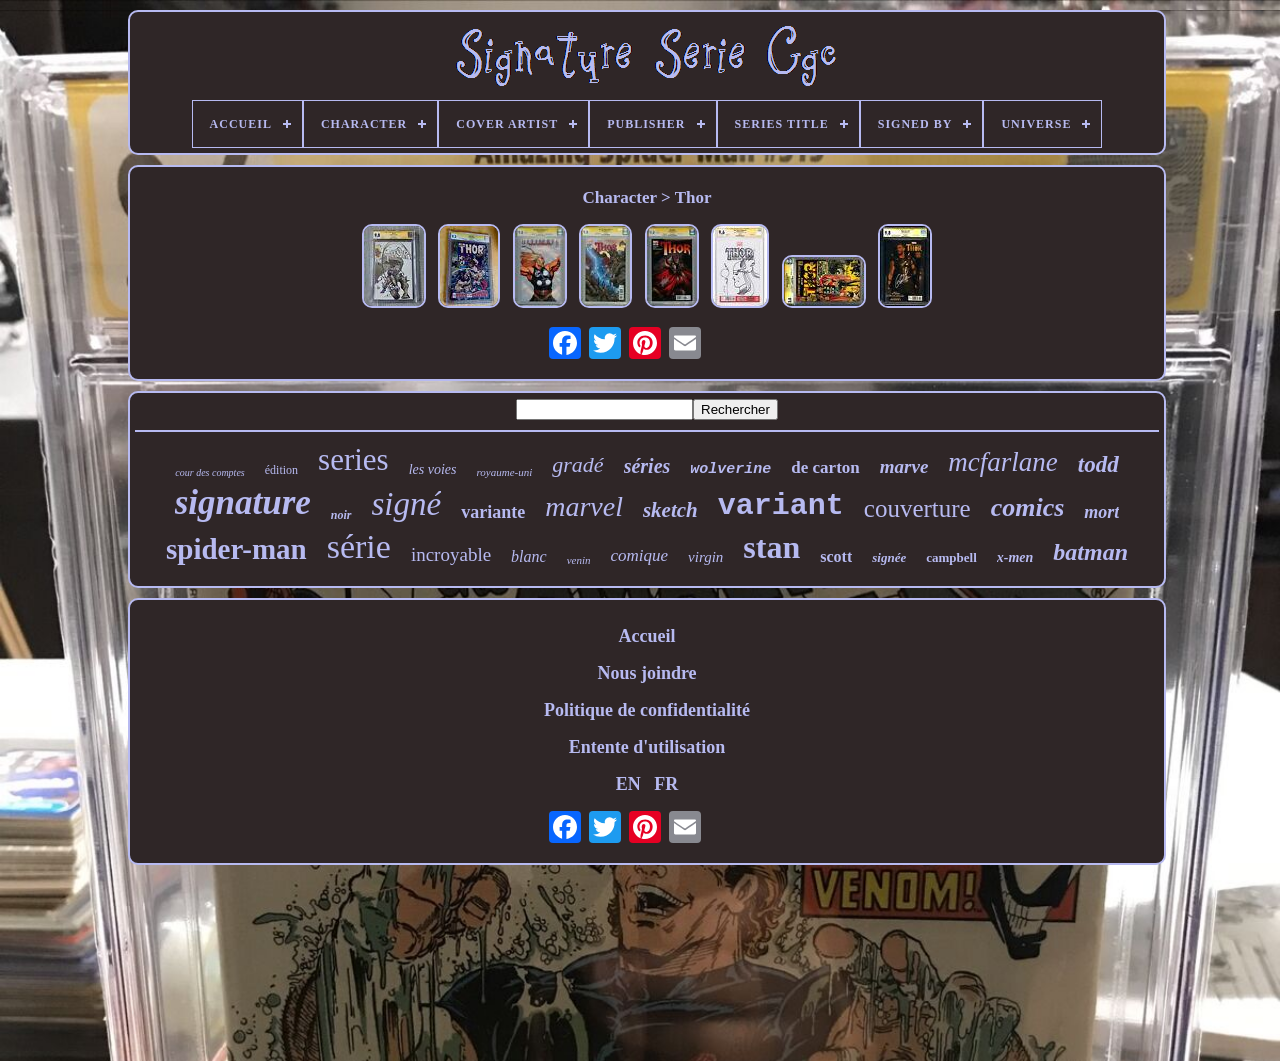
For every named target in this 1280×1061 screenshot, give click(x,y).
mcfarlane (1002, 462)
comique (639, 555)
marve (904, 466)
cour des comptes (209, 472)
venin (579, 560)
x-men (1015, 557)
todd (1098, 464)
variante (493, 512)
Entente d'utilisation (647, 747)
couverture (917, 508)
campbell (951, 557)
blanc (529, 556)
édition (281, 470)
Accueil (647, 636)
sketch (670, 510)
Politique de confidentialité (647, 710)
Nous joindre (646, 673)
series (353, 459)
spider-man (236, 549)
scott (836, 556)
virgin (705, 557)
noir (341, 515)
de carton (825, 467)
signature (243, 502)
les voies (433, 469)
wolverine (730, 469)
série (359, 546)
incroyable (451, 554)
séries (647, 466)
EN (628, 784)
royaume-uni (504, 472)
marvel (584, 506)
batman (1090, 552)
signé (407, 504)
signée (889, 557)
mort (1101, 512)
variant (781, 506)
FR (666, 784)
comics (1028, 507)
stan (771, 547)
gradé (577, 464)
